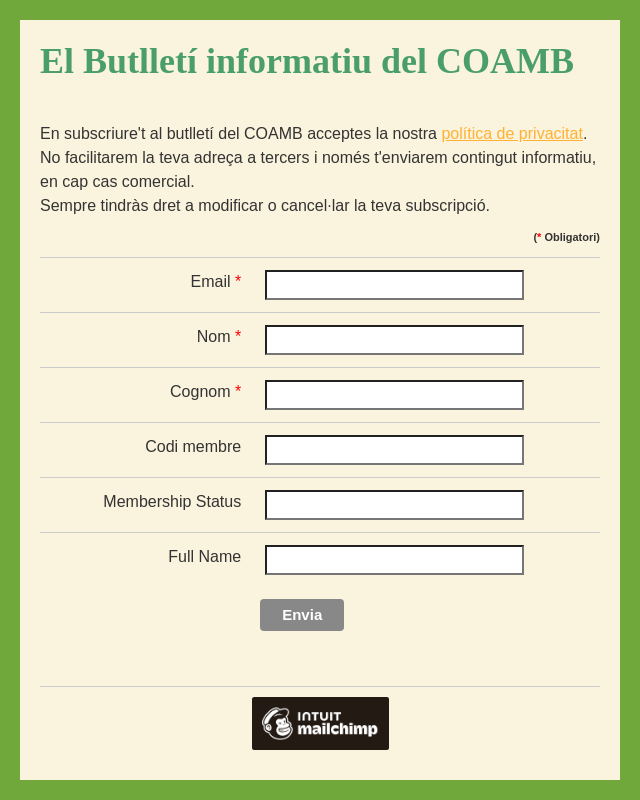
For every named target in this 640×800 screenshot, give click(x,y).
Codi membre (193, 446)
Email (216, 281)
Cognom (205, 391)
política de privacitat (511, 133)
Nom (219, 336)
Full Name (204, 556)
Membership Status (172, 501)
